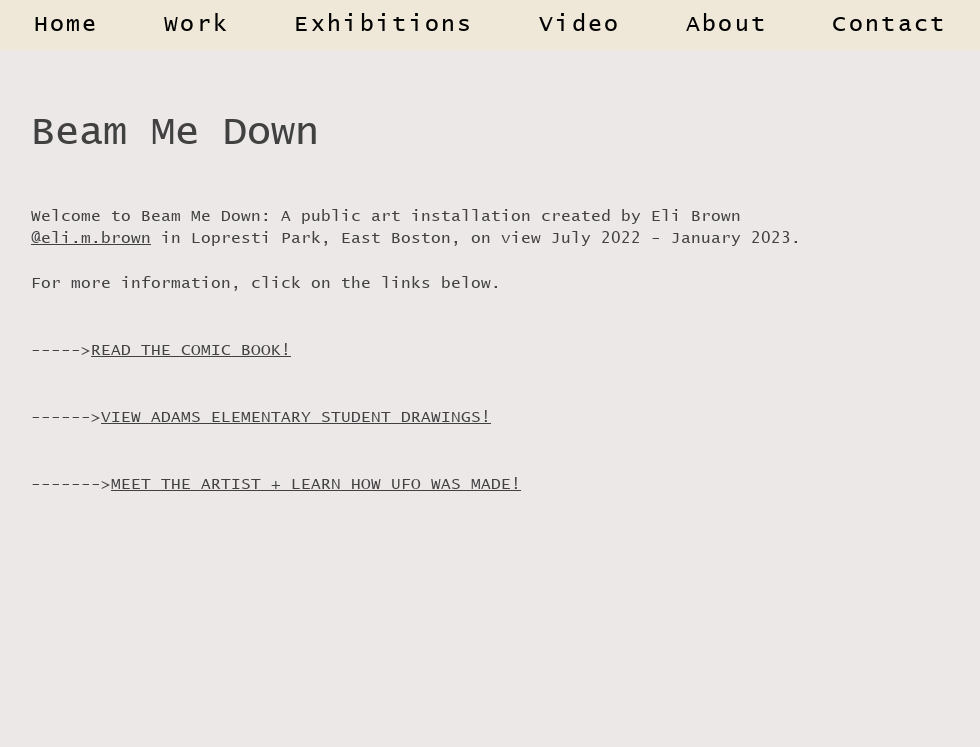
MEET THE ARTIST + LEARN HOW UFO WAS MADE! (316, 484)
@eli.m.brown (91, 238)
